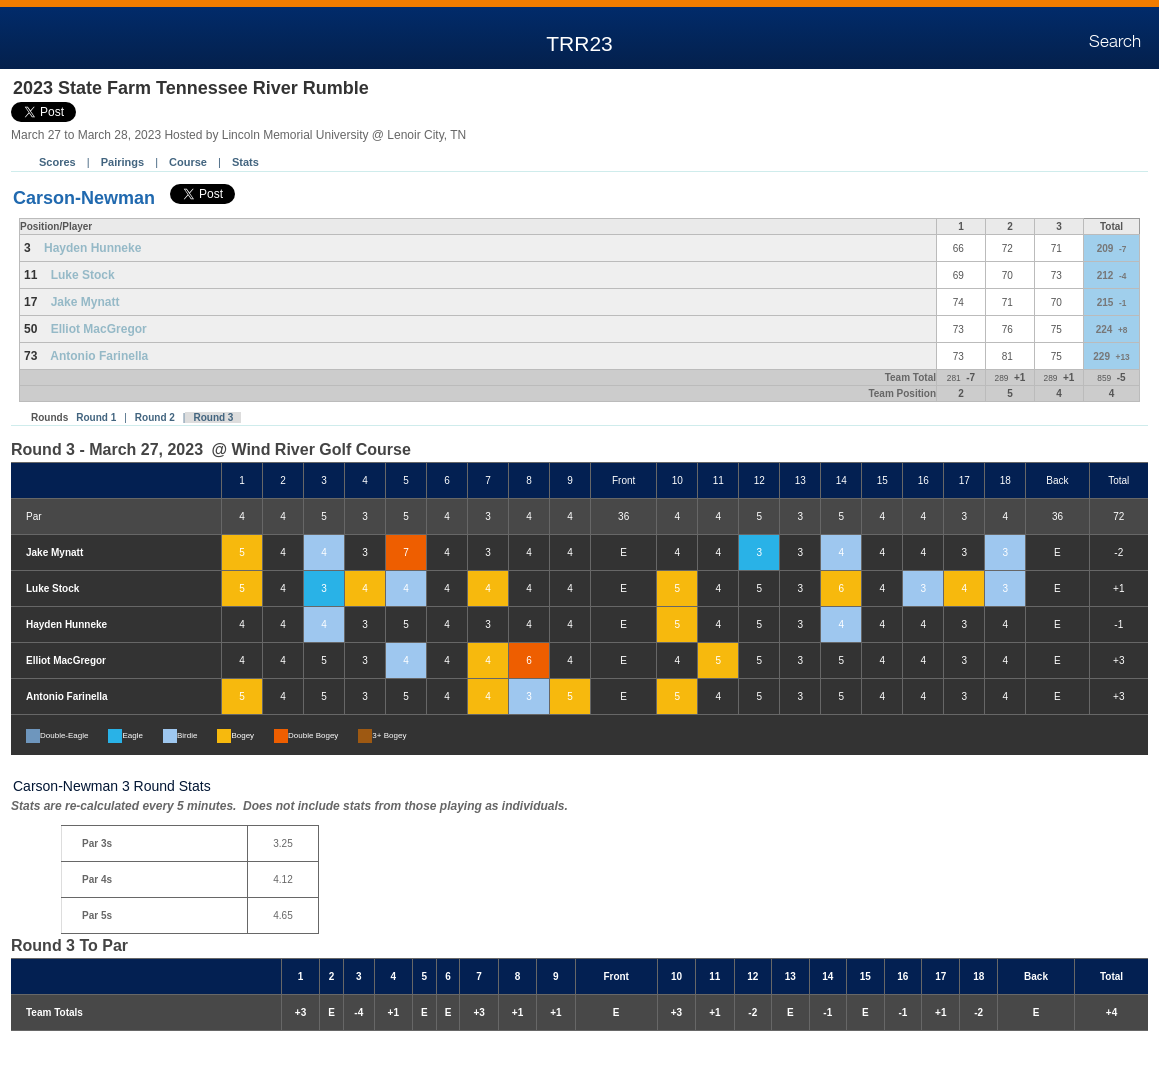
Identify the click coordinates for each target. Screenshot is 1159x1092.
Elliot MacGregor (99, 329)
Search (1115, 42)
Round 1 (96, 417)
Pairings (122, 162)
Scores (57, 162)
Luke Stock (83, 275)
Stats (245, 162)
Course (188, 162)
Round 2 (155, 417)
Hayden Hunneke (92, 248)
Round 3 (213, 417)
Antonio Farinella (99, 356)
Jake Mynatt (85, 302)
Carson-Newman (84, 198)
